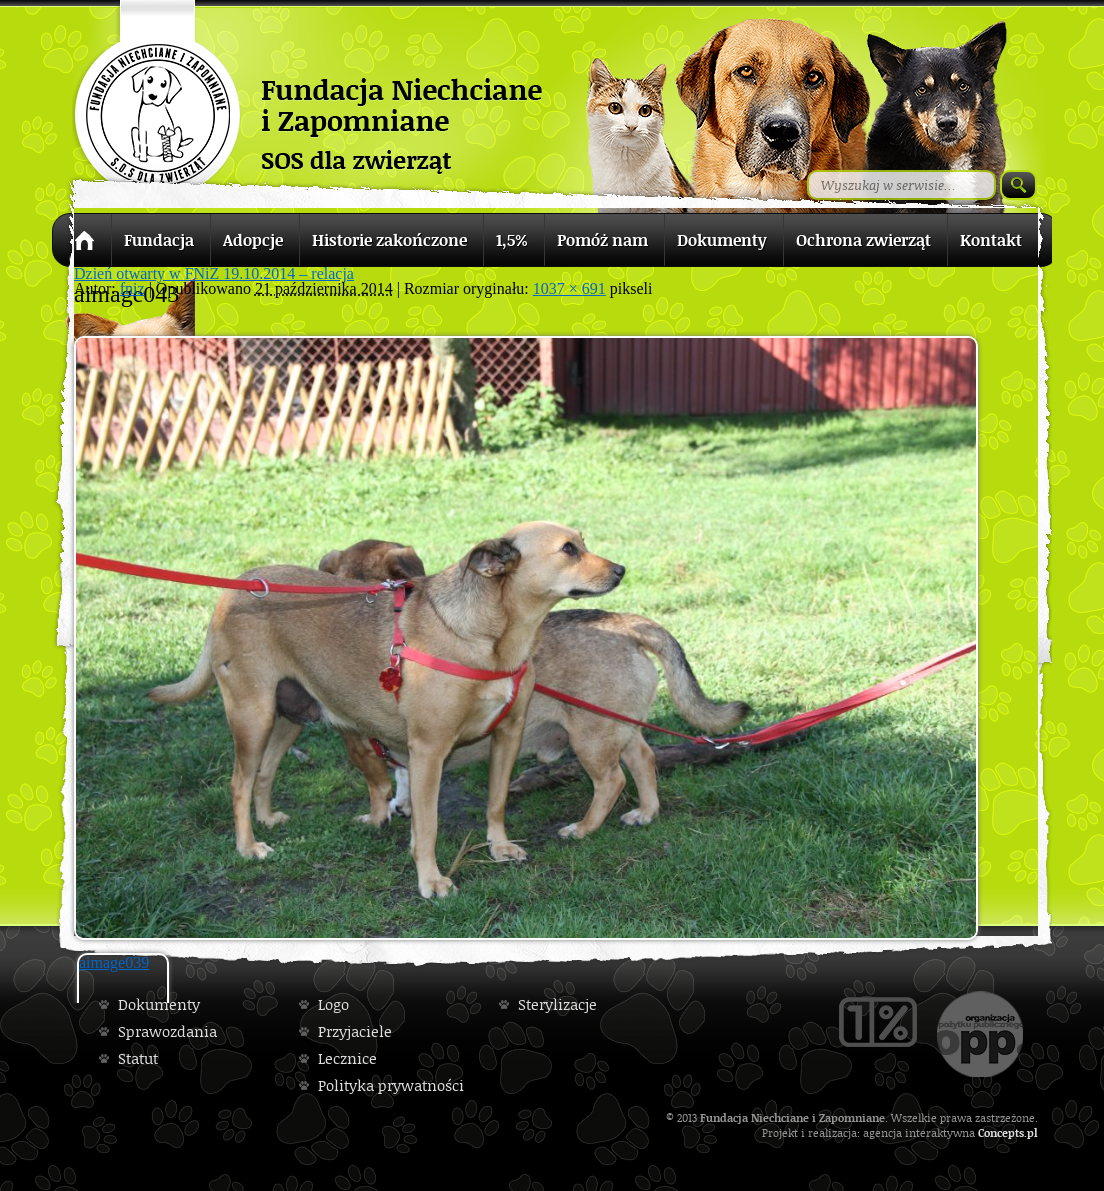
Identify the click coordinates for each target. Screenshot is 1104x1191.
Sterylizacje (557, 1004)
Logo (333, 1004)
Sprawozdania (167, 1031)
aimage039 (114, 962)
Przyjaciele (355, 1031)
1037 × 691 (569, 288)
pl (1032, 1132)
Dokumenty (159, 1004)
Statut (138, 1058)
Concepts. (1002, 1132)
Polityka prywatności (391, 1085)
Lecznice (347, 1058)
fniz (132, 288)
